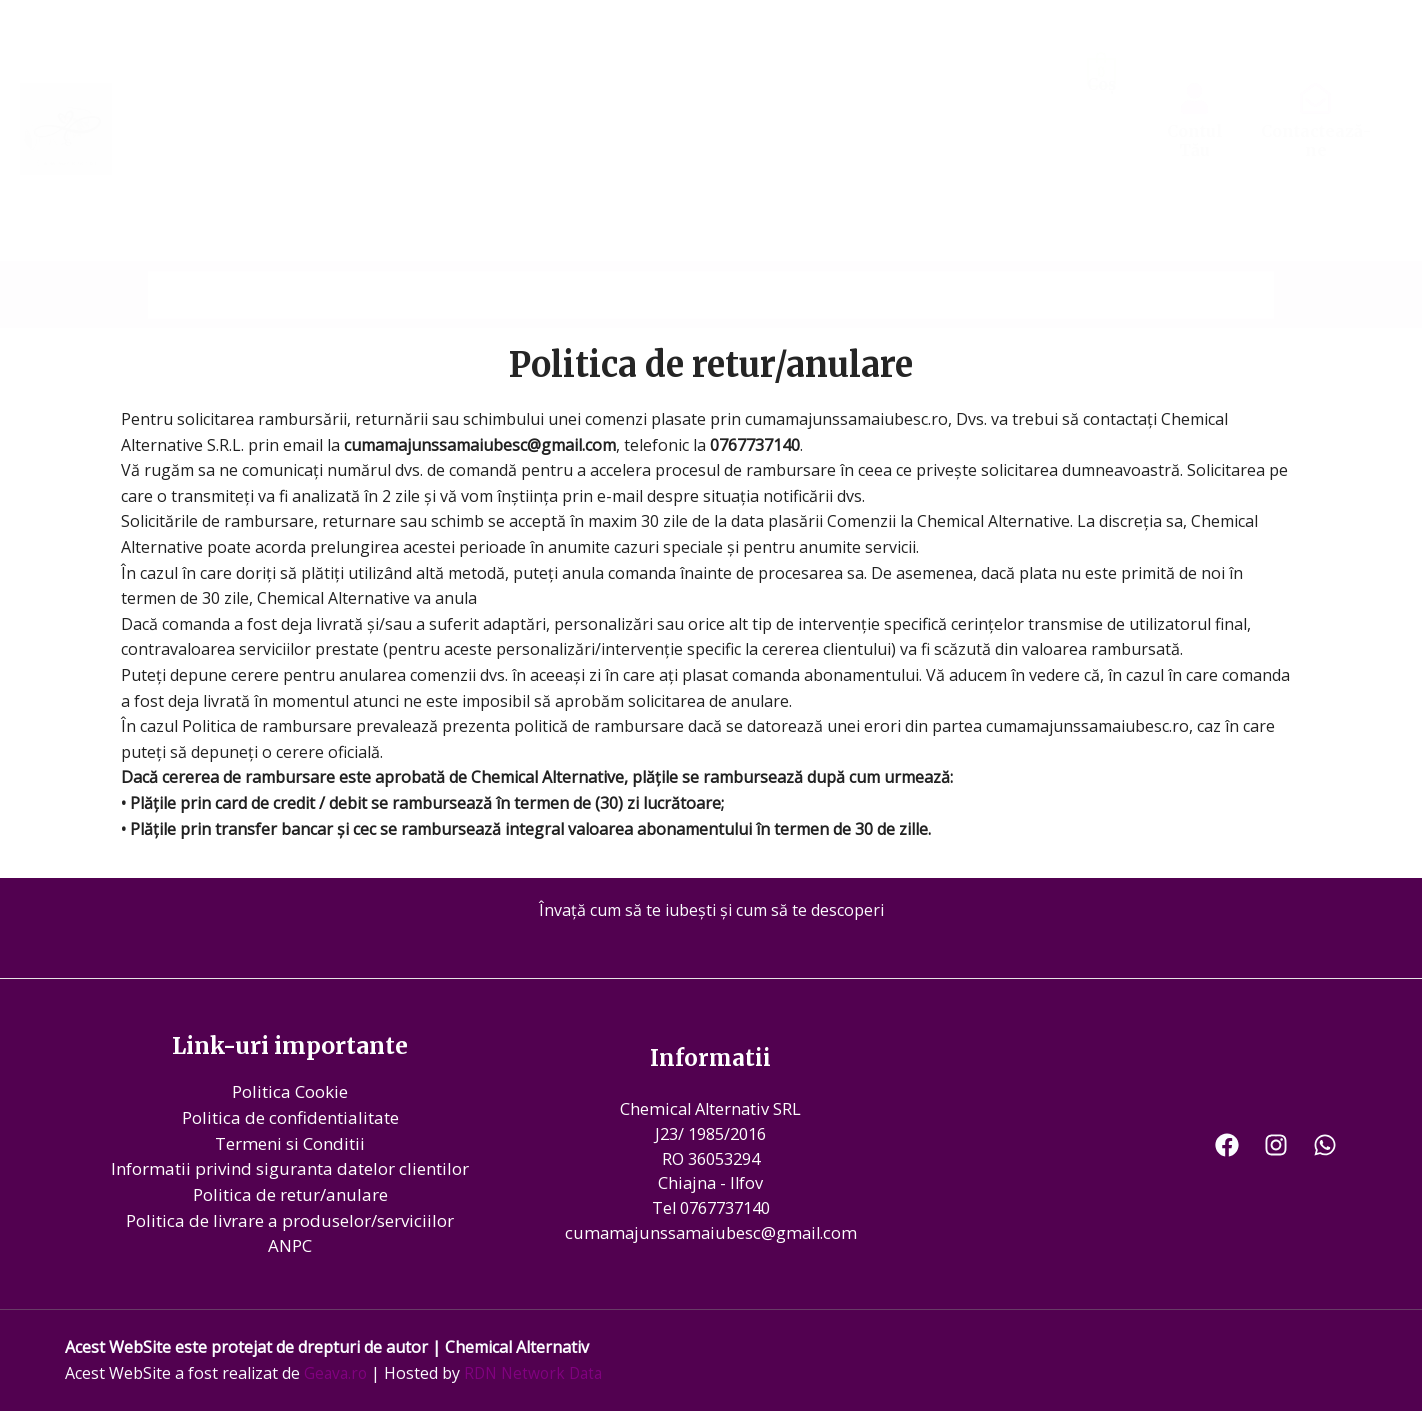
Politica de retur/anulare (290, 1194)
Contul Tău (1195, 140)
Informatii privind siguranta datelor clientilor (290, 1168)
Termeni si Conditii (290, 1143)
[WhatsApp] (1325, 1144)
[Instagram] (1276, 1144)
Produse (1138, 250)
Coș (1101, 84)
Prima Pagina (214, 250)
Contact (1230, 250)
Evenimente (1033, 250)
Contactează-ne (1316, 140)
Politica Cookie (290, 1091)
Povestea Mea (349, 250)
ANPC (290, 1245)
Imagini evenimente (506, 250)
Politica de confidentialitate (290, 1117)
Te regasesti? (907, 250)
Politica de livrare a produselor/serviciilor (290, 1219)
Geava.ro (337, 1372)
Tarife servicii (777, 250)
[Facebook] (1227, 1144)
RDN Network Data (539, 1372)
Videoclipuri (655, 250)
